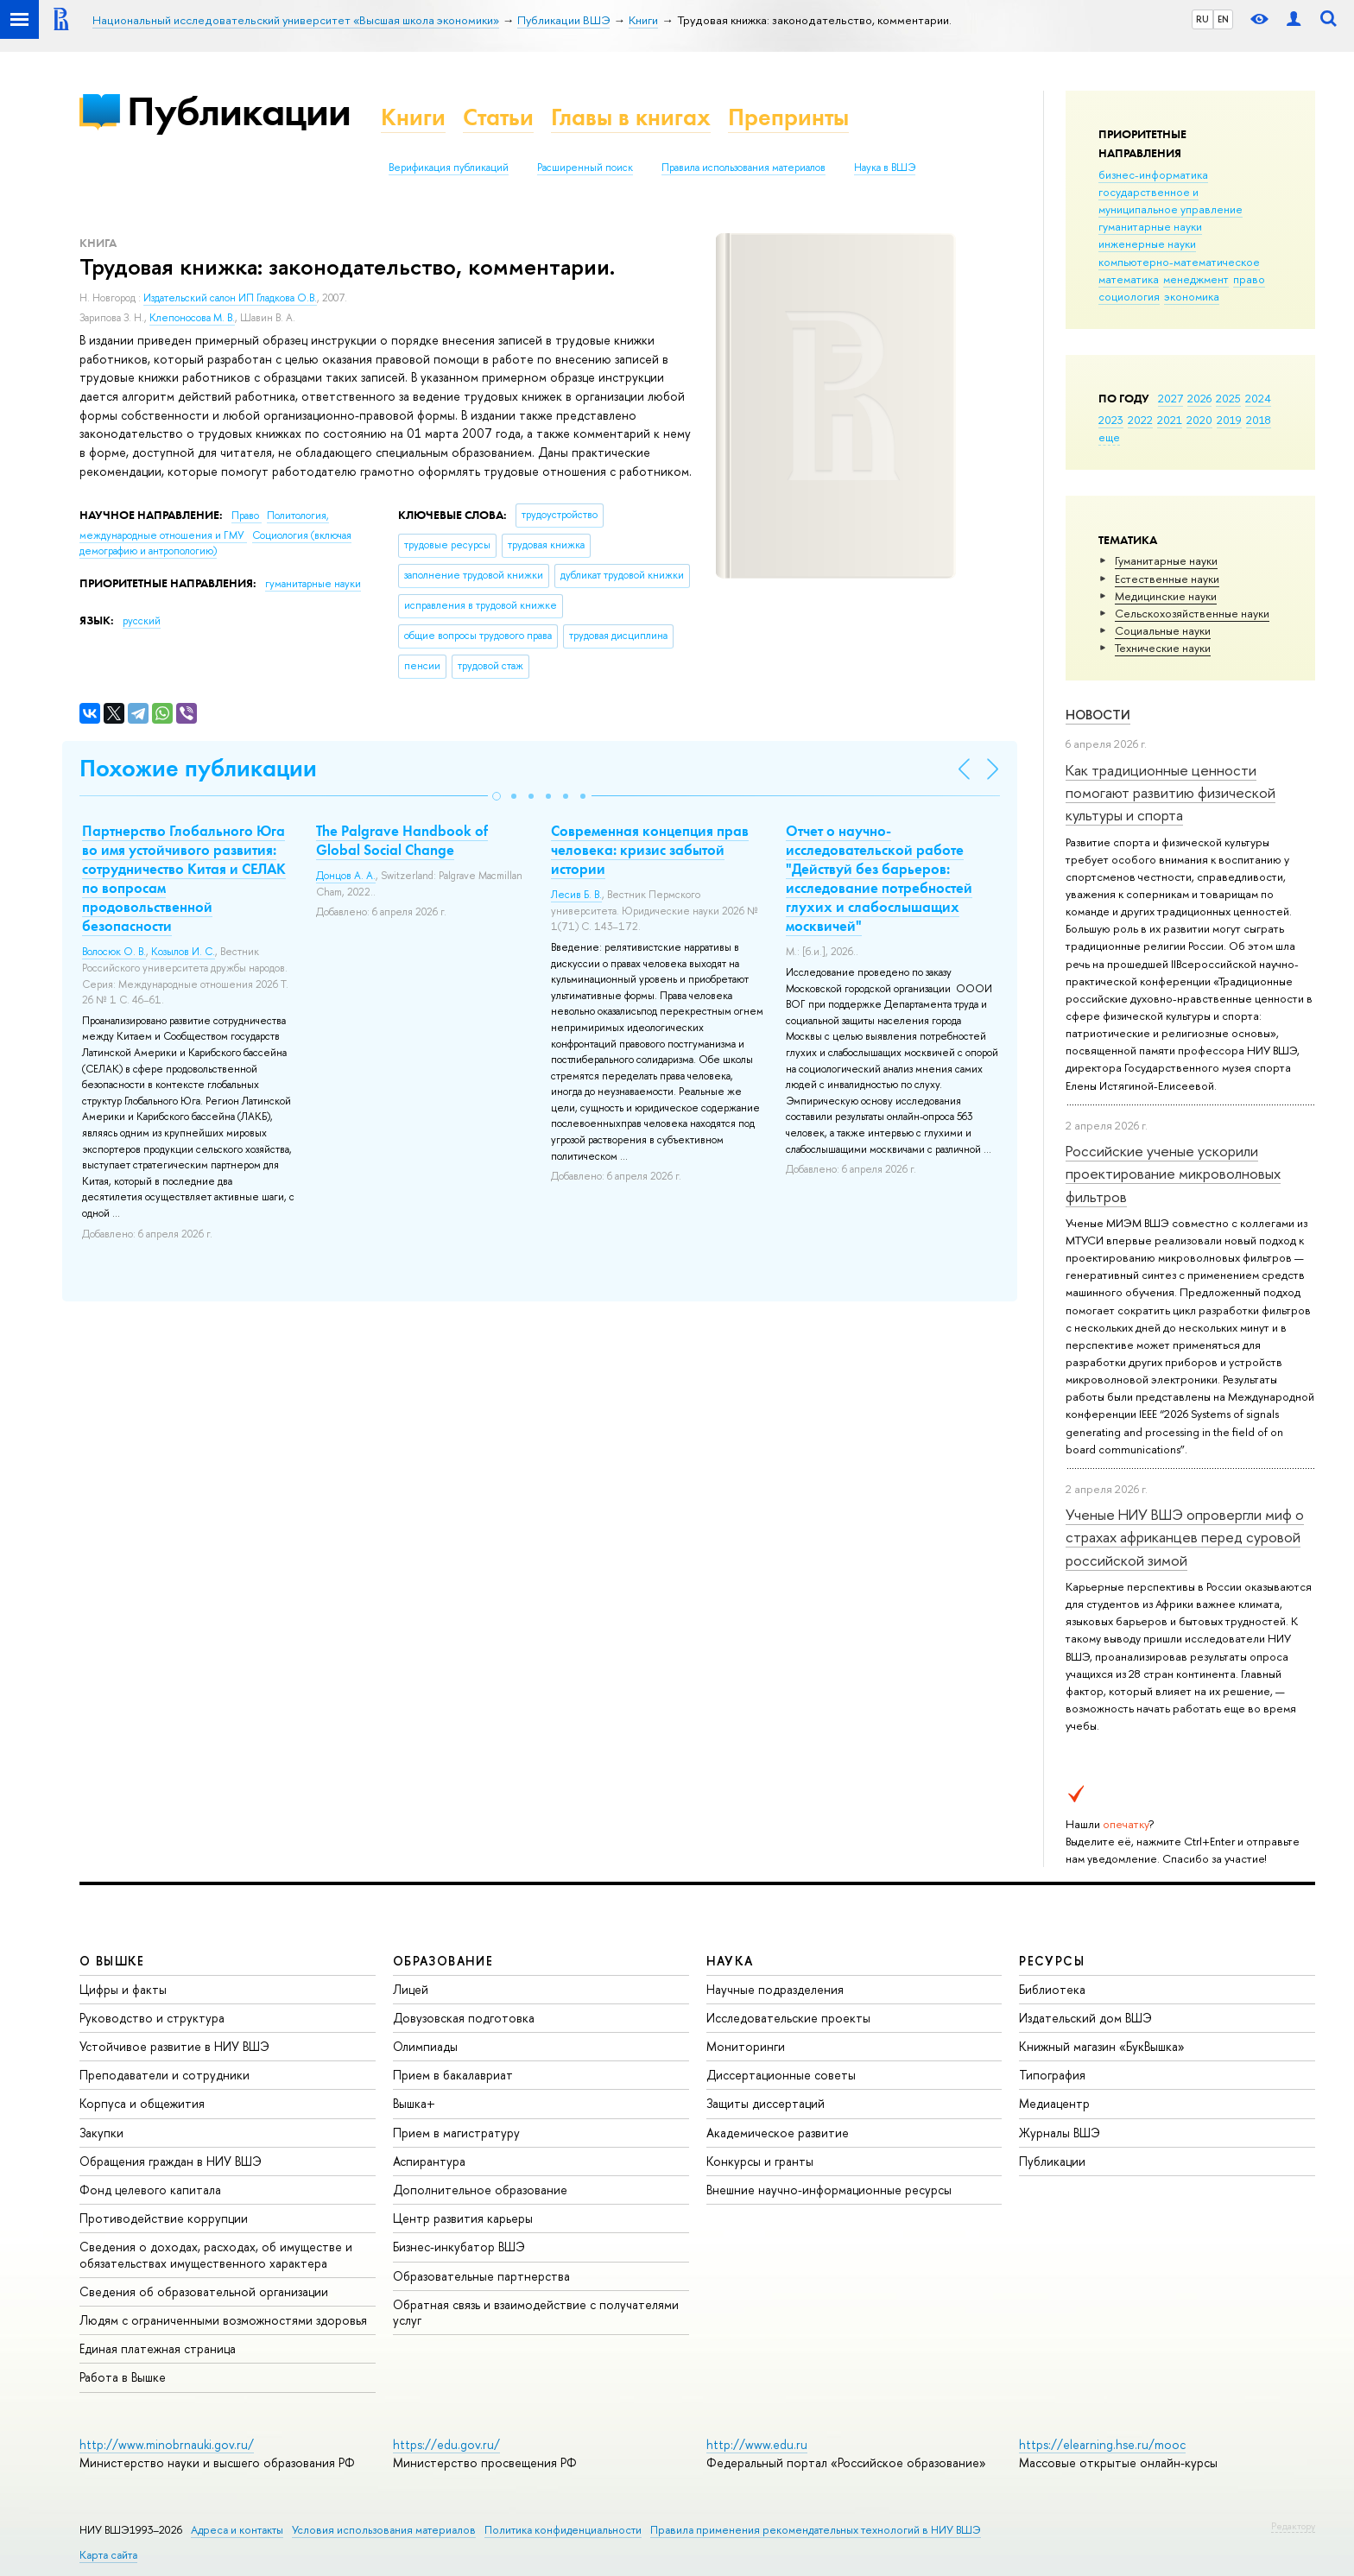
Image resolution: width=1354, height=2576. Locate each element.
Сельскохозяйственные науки (1192, 613)
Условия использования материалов (384, 2529)
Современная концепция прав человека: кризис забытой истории (650, 849)
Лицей (410, 1989)
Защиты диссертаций (765, 2103)
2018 (1258, 419)
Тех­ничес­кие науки (1163, 647)
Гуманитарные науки (1166, 560)
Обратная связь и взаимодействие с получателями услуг (536, 2312)
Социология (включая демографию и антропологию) (215, 543)
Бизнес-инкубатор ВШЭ (459, 2246)
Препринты (788, 117)
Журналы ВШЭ (1059, 2132)
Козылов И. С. (183, 952)
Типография (1052, 2074)
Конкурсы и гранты (759, 2161)
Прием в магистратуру (456, 2132)
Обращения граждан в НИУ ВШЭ (170, 2161)
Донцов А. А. (346, 876)
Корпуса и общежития (142, 2103)
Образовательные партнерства (481, 2276)
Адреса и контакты (237, 2529)
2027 (1170, 398)
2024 (1258, 398)
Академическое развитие (777, 2132)
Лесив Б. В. (576, 895)
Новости (1098, 715)
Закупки (101, 2132)
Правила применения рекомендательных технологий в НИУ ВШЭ (815, 2529)
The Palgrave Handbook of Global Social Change (402, 840)
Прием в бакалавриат (453, 2074)
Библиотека (1052, 1989)
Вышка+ (414, 2103)
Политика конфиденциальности (563, 2529)
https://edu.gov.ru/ (446, 2444)
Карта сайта (108, 2555)
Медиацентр (1054, 2103)
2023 (1110, 419)
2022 (1140, 419)
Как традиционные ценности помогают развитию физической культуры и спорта (1170, 793)
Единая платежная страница (157, 2348)
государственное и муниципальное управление (1170, 200)
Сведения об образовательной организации (203, 2291)
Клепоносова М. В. (192, 318)
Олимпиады (425, 2046)
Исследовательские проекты (788, 2018)
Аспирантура (429, 2161)
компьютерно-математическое (1179, 261)
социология (1129, 296)
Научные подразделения (775, 1989)
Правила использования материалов (743, 167)
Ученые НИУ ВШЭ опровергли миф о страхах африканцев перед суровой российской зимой (1185, 1537)
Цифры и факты (123, 1989)
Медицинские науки (1166, 596)
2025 (1228, 398)
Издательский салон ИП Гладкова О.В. (230, 298)
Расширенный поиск (585, 167)
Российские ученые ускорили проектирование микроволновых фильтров (1173, 1173)
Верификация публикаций (449, 167)
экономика (1191, 296)
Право (246, 515)
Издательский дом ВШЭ (1085, 2018)
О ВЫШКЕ (112, 1961)
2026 (1199, 398)
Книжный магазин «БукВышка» (1102, 2046)
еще (1109, 437)
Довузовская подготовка (464, 2018)
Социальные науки (1163, 630)
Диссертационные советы (781, 2074)
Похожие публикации (198, 768)
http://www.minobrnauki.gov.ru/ (166, 2444)
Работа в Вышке (122, 2377)
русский (142, 621)
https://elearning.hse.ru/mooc (1102, 2444)
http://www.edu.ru (756, 2444)
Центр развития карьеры (463, 2218)
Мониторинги (745, 2046)
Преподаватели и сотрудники (164, 2074)
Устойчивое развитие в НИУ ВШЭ (174, 2046)
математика (1128, 279)
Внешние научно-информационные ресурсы (829, 2189)
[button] (496, 796)
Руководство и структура (152, 2018)
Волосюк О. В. (114, 952)
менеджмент (1196, 279)
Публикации (239, 111)
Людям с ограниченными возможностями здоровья (223, 2320)
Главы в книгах (631, 117)
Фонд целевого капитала (150, 2189)
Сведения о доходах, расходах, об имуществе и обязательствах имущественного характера (215, 2254)
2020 (1199, 419)
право (1249, 279)
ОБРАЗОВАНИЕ (443, 1961)
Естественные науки (1167, 578)
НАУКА (730, 1961)
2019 (1229, 419)
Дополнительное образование (480, 2189)
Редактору (1293, 2526)
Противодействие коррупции (163, 2218)
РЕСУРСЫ (1052, 1961)
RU (1202, 19)
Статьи (498, 117)
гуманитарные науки (1150, 226)
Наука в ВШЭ (884, 167)
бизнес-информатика (1153, 174)
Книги (413, 117)
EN (1223, 19)
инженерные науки (1147, 243)
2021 (1169, 419)
